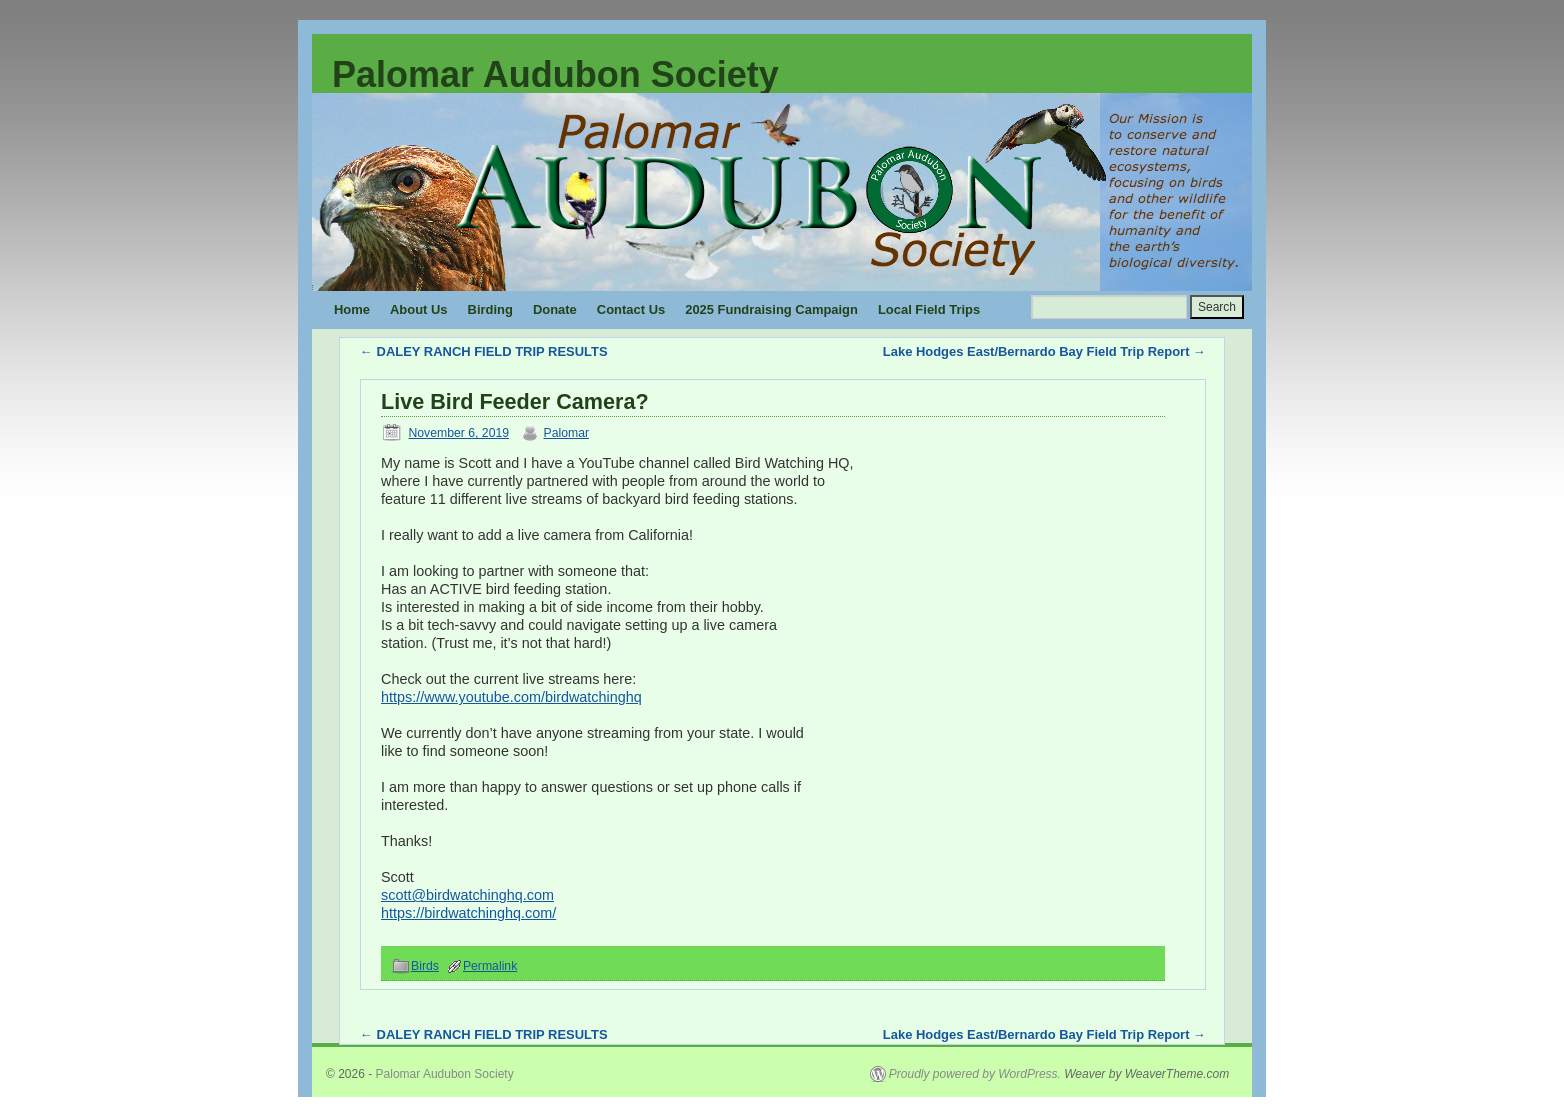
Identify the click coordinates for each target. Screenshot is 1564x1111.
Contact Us (631, 309)
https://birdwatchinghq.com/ (468, 913)
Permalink (490, 966)
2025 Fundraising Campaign (771, 309)
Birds (425, 966)
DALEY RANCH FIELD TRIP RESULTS (484, 351)
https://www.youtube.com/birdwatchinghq (511, 697)
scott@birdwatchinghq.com (467, 895)
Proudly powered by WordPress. (975, 1074)
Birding (490, 309)
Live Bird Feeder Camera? (515, 401)
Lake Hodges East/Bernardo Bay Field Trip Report (1044, 351)
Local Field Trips (929, 309)
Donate (555, 309)
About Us (419, 309)
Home (352, 309)
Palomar (566, 433)
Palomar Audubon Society (555, 74)
